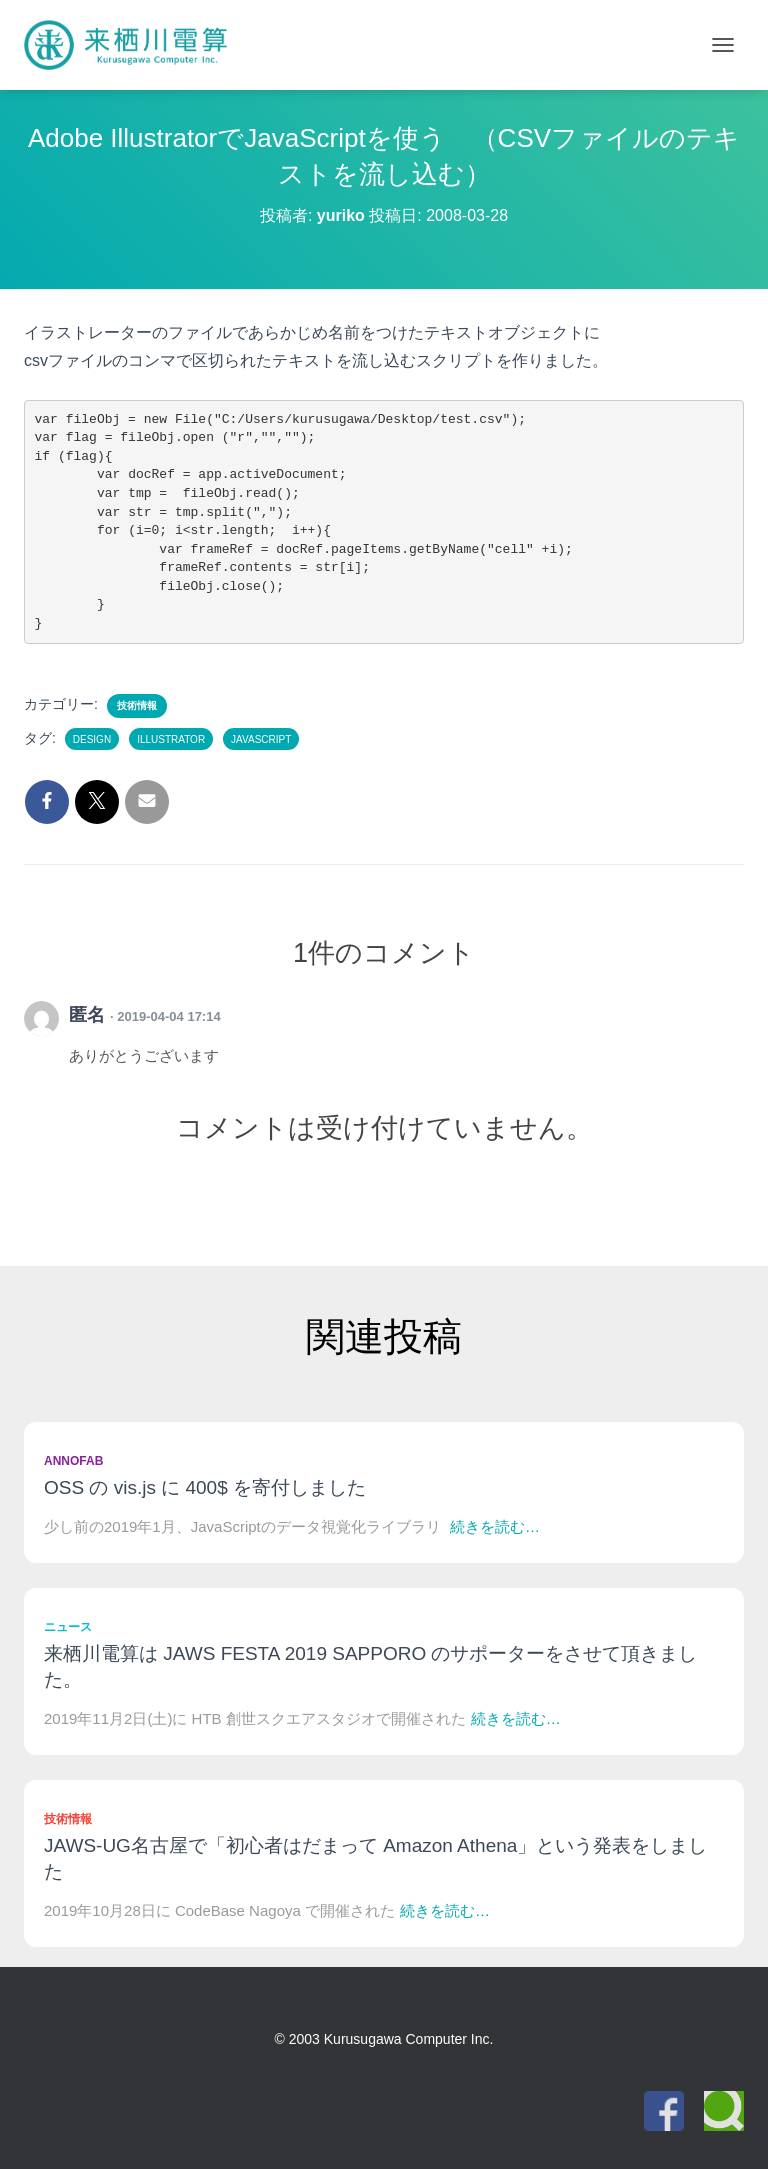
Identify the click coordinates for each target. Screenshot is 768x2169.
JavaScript (261, 739)
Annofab (73, 1461)
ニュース (68, 1627)
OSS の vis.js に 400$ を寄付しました (205, 1487)
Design (92, 739)
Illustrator (171, 739)
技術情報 (137, 705)
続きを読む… (495, 1526)
